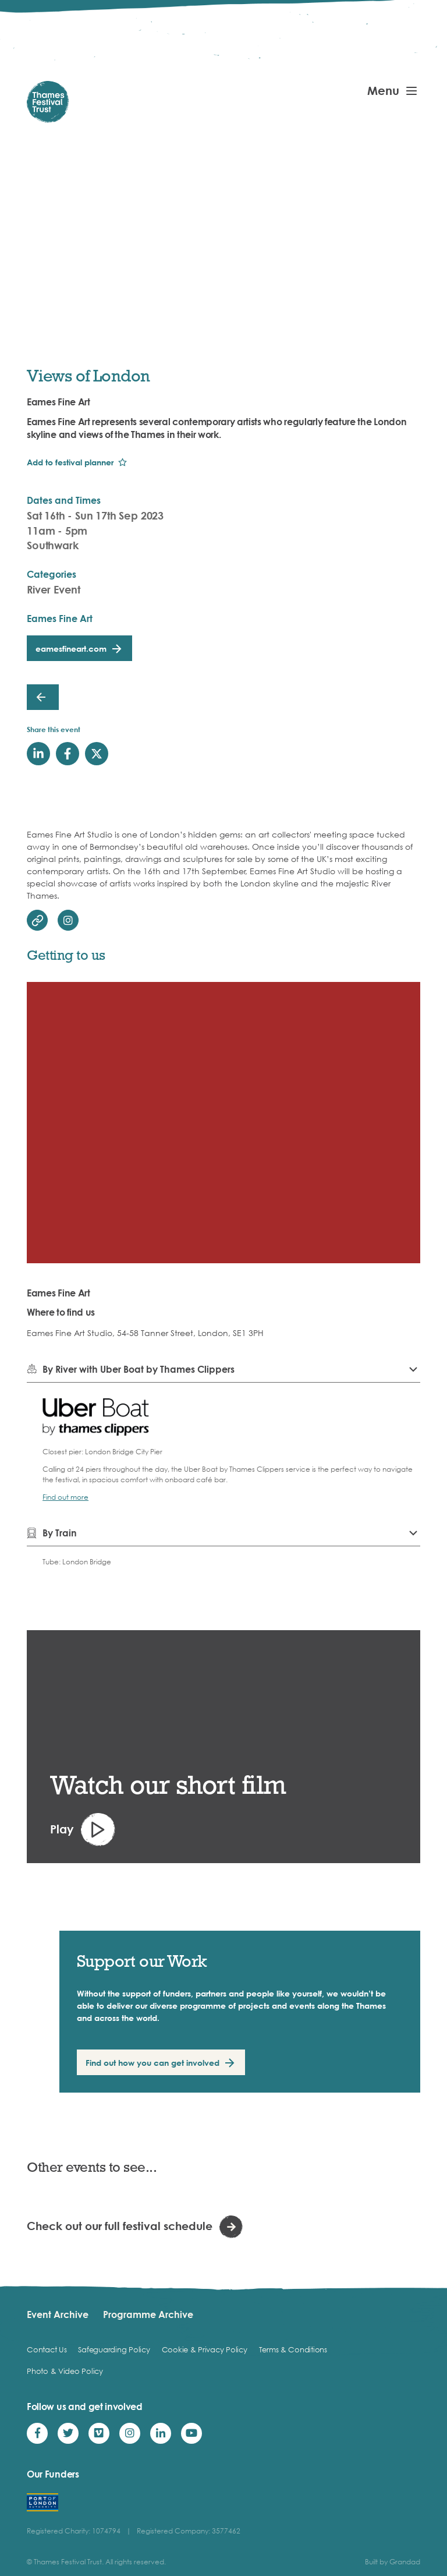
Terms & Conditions (293, 2349)
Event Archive (57, 2314)
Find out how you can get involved (152, 2063)
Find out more (65, 1497)
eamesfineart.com (71, 648)
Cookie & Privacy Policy (204, 2349)
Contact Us (46, 2349)
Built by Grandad (392, 2561)
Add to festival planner (70, 462)
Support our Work (142, 1960)
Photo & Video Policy (65, 2371)
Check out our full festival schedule (119, 2225)
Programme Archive (148, 2314)
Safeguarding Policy (114, 2349)
